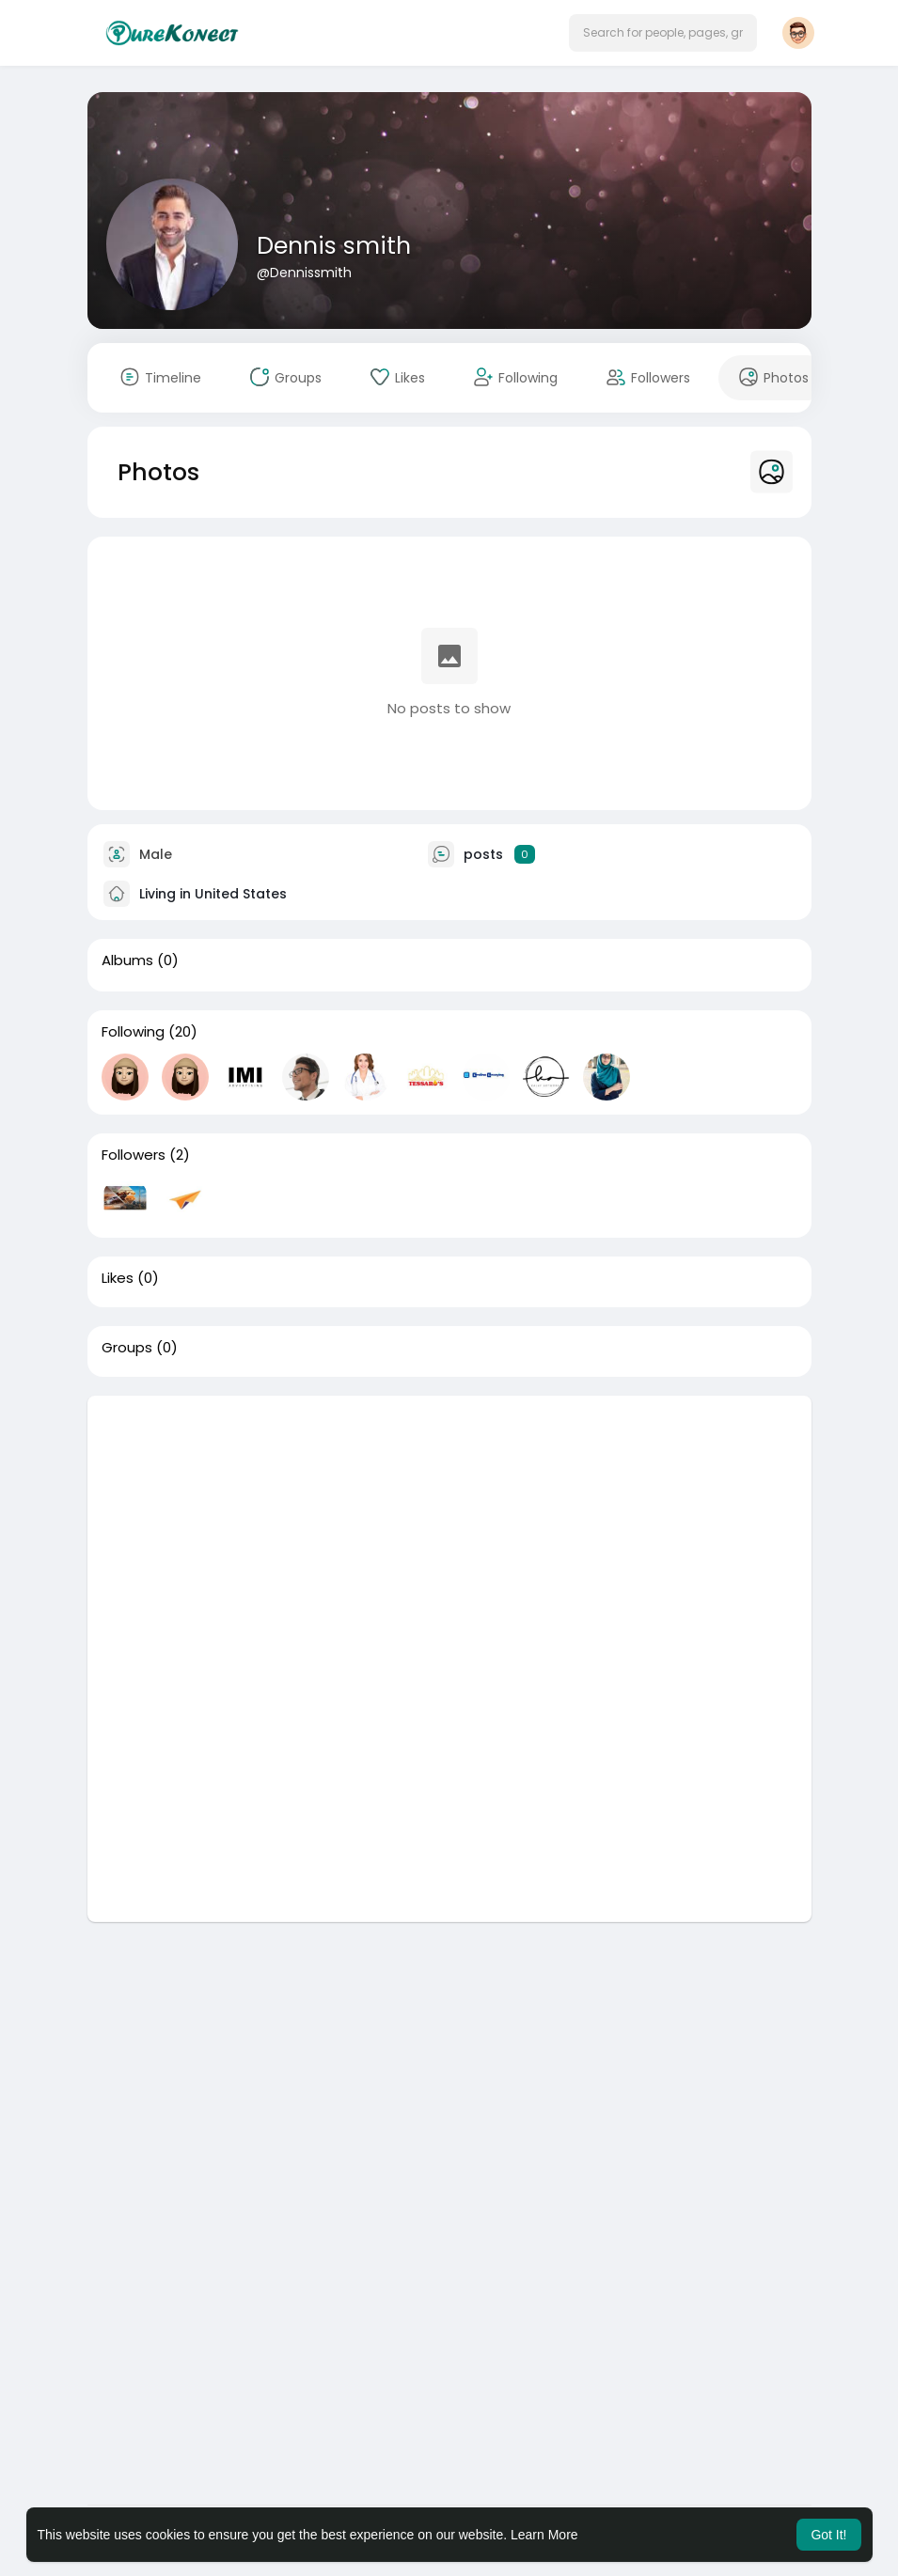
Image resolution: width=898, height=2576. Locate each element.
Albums (127, 960)
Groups (127, 1347)
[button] (663, 33)
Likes (118, 1278)
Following (133, 1031)
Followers (133, 1155)
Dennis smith (334, 245)
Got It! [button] (828, 2534)
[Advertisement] (449, 1527)
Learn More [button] (544, 2534)
